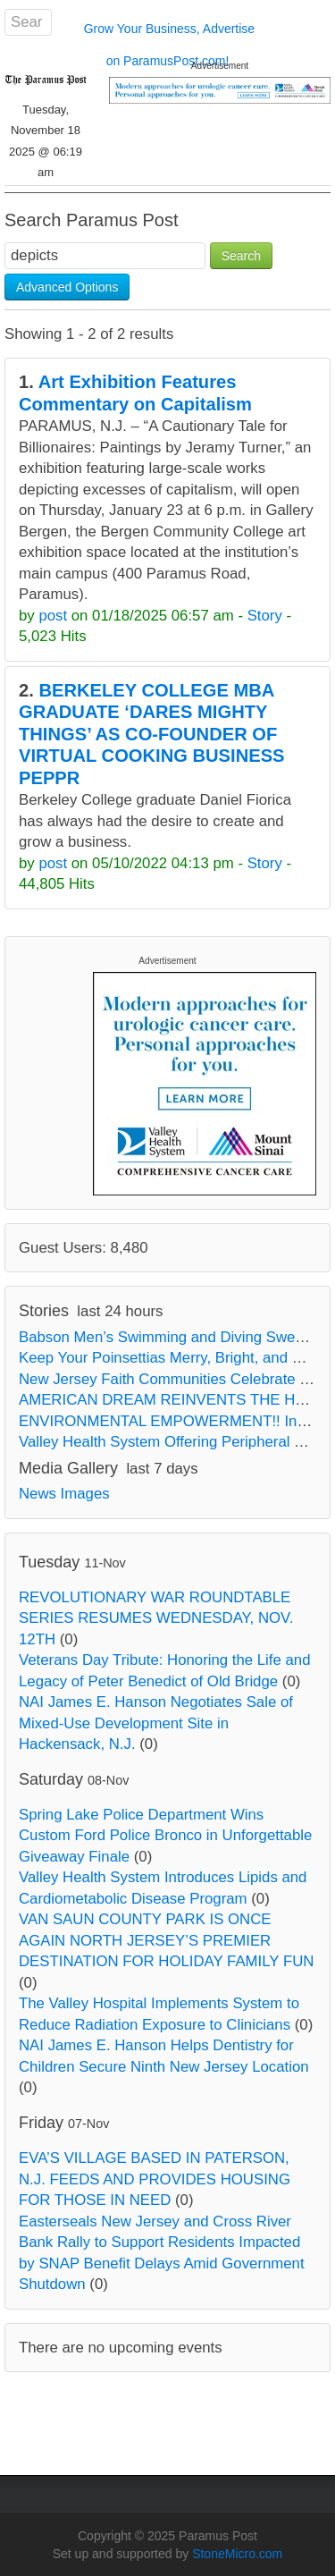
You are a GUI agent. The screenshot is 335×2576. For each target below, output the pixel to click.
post (52, 615)
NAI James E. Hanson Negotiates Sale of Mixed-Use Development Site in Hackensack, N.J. (156, 1723)
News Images (64, 1493)
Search (241, 256)
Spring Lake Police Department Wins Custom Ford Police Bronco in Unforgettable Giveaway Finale (165, 1835)
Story (264, 615)
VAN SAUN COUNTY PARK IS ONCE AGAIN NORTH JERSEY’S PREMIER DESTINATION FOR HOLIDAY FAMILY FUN (166, 1940)
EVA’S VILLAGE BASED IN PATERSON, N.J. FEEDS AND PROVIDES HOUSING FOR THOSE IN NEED (154, 2179)
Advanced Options (67, 287)
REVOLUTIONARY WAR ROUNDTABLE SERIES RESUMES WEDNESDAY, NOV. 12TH (156, 1618)
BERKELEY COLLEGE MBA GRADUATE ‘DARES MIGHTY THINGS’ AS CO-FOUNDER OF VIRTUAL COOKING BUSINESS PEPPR (152, 734)
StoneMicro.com (237, 2553)
